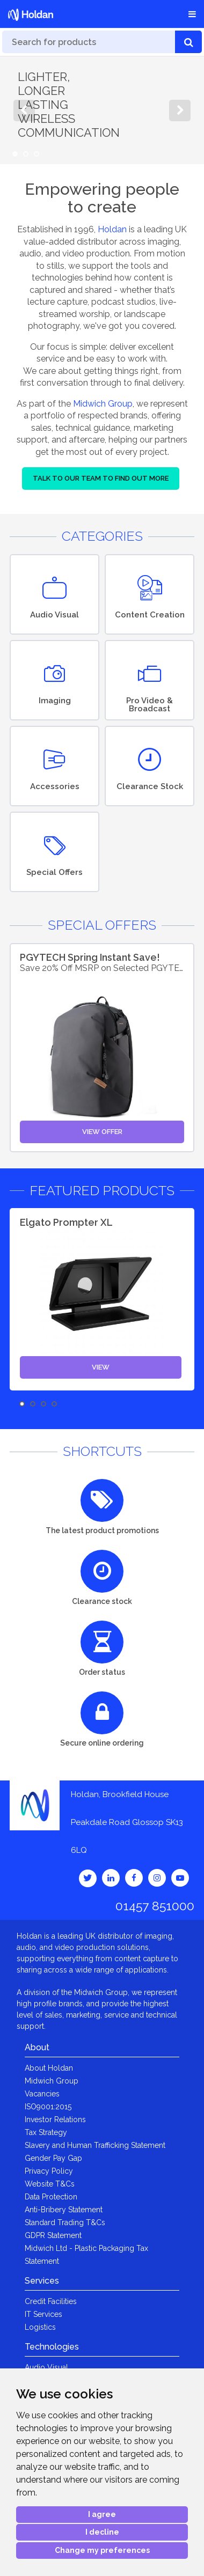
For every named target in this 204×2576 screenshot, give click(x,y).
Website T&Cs (50, 2184)
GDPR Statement (53, 2235)
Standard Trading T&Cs (65, 2222)
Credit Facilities (51, 2301)
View (101, 1367)
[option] (102, 110)
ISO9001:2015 (48, 2106)
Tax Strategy (46, 2132)
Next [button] (180, 110)
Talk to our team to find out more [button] (101, 478)
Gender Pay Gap (53, 2158)
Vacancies (42, 2093)
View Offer (102, 1132)
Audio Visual (46, 2367)
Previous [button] (24, 110)
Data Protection (51, 2196)
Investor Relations (55, 2119)
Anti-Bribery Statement (64, 2209)
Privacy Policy (49, 2171)
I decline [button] (102, 2532)
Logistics (40, 2327)
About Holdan (49, 2068)
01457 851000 (154, 1905)
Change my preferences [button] (102, 2550)
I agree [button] (102, 2514)
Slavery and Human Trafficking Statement (95, 2145)
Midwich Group (103, 404)
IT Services (43, 2314)
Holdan (112, 229)
